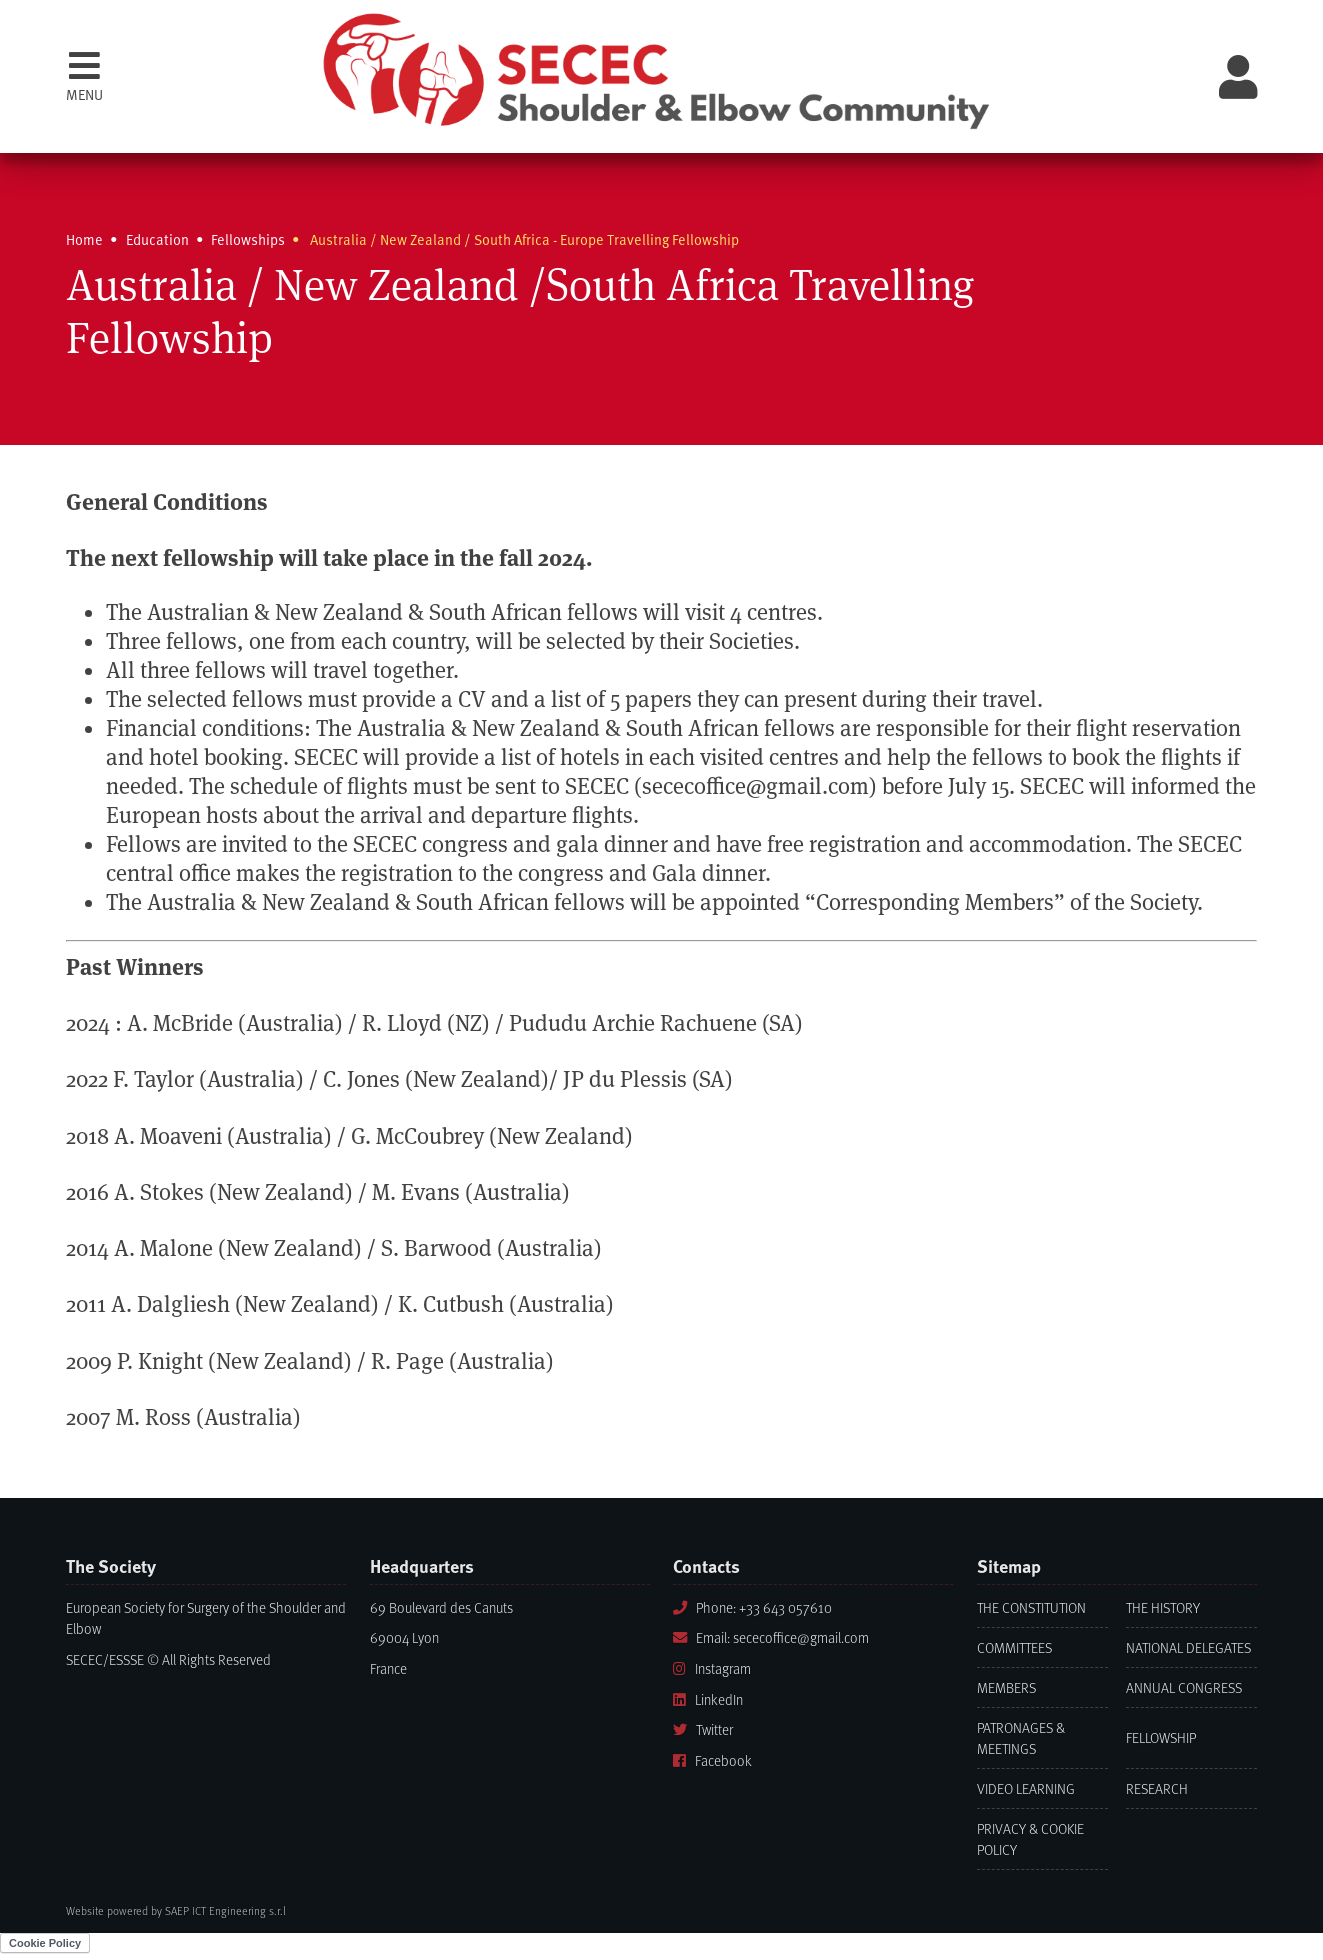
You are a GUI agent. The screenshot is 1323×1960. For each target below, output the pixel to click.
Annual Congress (1184, 1687)
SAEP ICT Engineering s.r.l (225, 1910)
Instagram (712, 1668)
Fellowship (1161, 1737)
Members (1006, 1687)
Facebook (712, 1760)
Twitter (703, 1729)
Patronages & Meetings (1021, 1738)
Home (84, 239)
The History (1163, 1607)
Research (1157, 1788)
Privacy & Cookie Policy (1030, 1839)
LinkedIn (708, 1699)
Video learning (1026, 1788)
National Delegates (1188, 1647)
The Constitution (1031, 1607)
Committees (1014, 1647)
